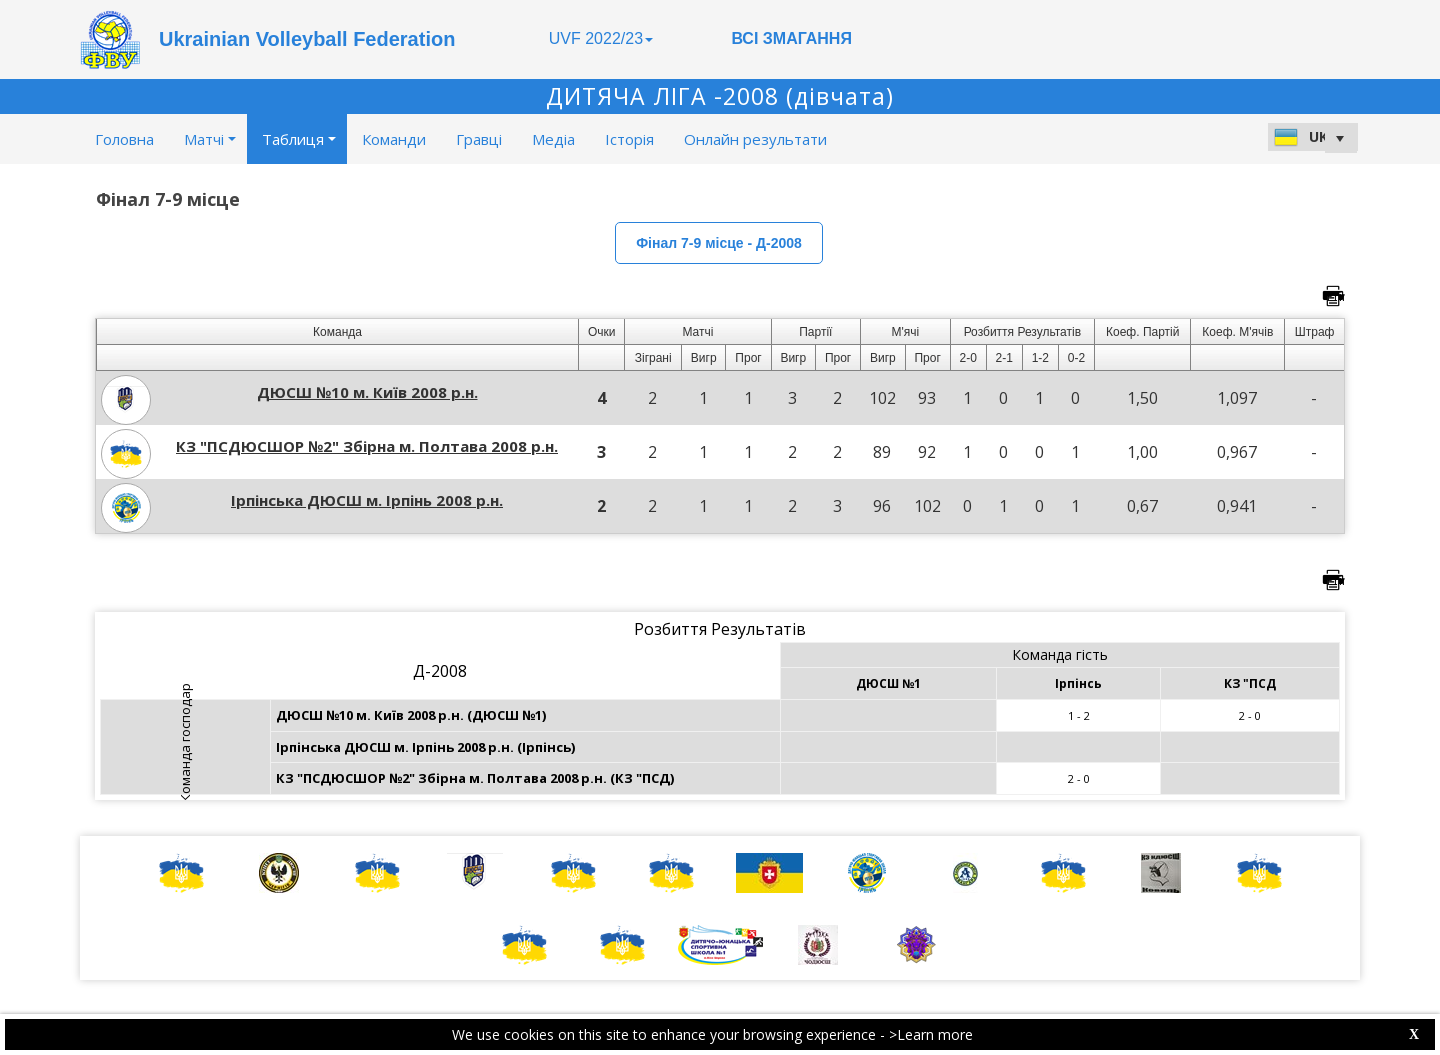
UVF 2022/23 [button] (601, 38)
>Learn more (931, 1034)
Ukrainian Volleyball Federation (307, 39)
